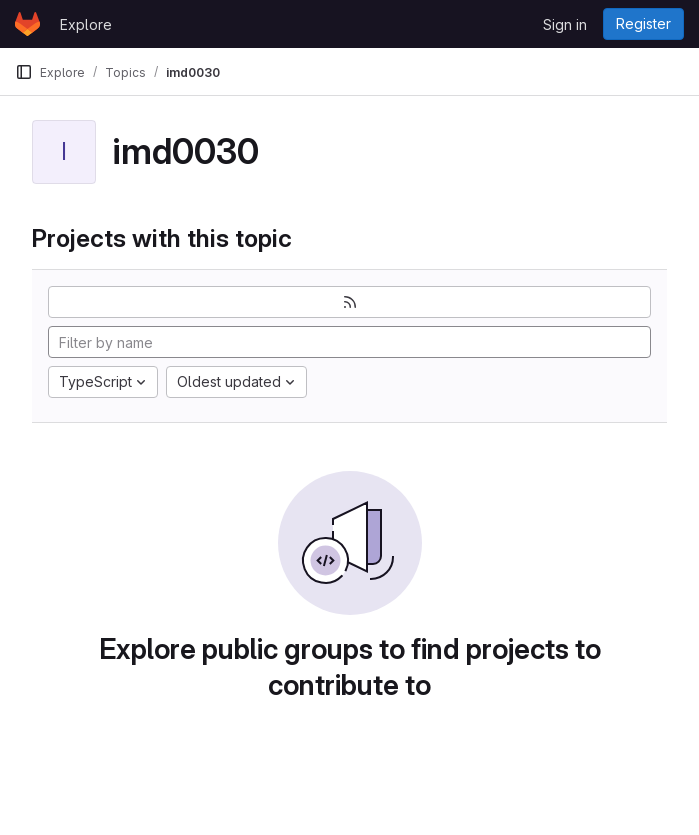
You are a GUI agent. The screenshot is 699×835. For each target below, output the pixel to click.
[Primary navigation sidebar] (24, 72)
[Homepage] (27, 24)
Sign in (565, 24)
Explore (86, 24)
